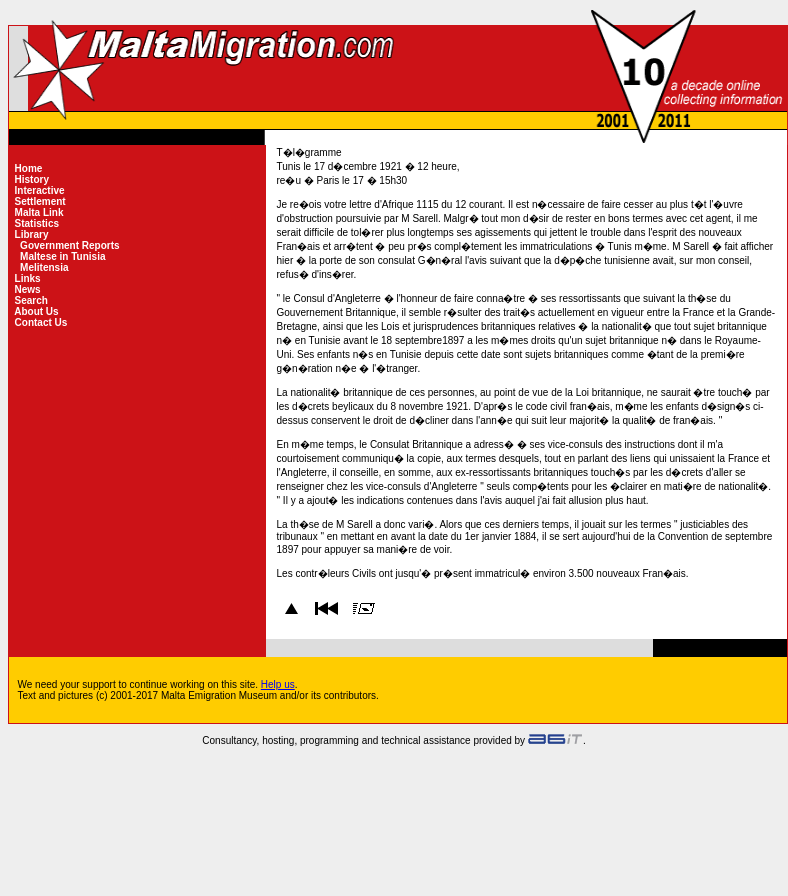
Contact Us (41, 322)
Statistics (37, 223)
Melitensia (44, 267)
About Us (37, 311)
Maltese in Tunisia (62, 256)
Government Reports (69, 245)
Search (31, 300)
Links (28, 278)
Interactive (40, 190)
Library (31, 234)
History (32, 179)
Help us (278, 684)
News (28, 289)
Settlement (40, 201)
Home (28, 168)
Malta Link (39, 212)
